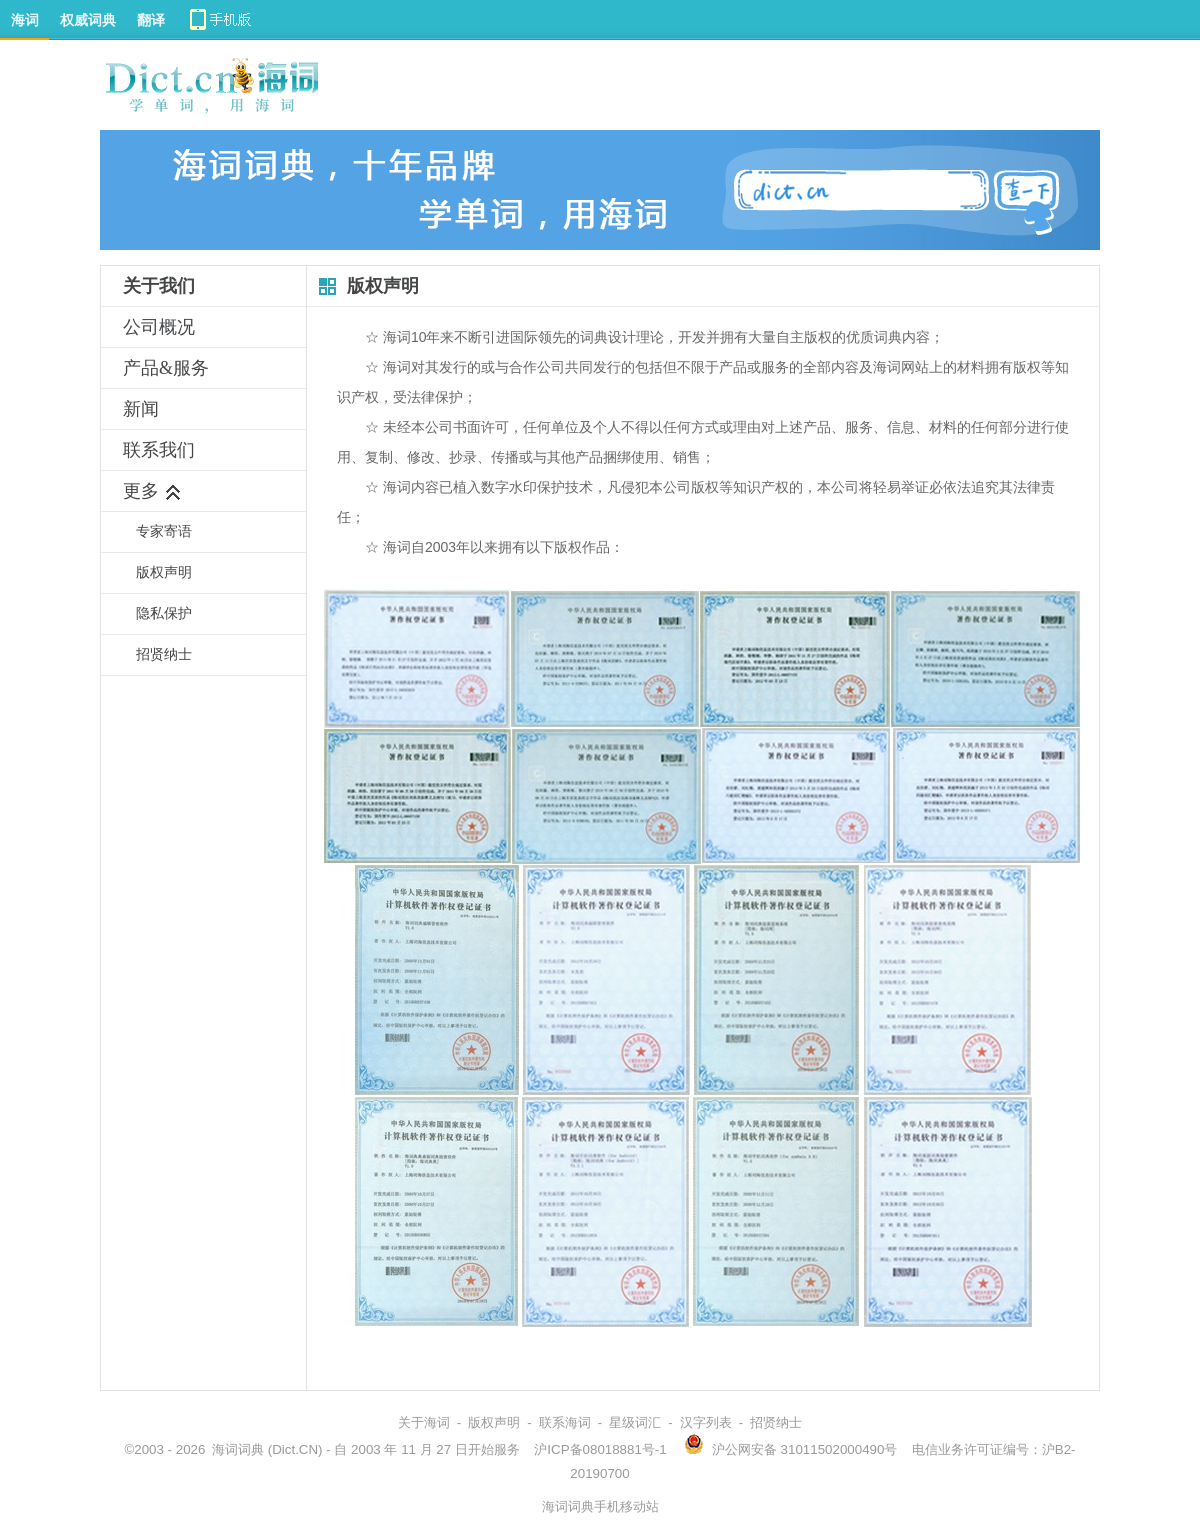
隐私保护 (164, 613)
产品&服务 (166, 368)
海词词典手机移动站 (600, 1506)
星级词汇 (635, 1422)
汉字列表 (706, 1422)
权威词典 (88, 20)
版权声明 (164, 572)
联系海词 (565, 1422)
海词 (25, 20)
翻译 (151, 20)
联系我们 (159, 450)
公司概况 (159, 327)
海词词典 (238, 1449)
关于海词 (424, 1422)
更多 (152, 491)
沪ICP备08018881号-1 (600, 1449)
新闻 (141, 409)
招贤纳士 (164, 654)
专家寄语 (164, 531)
